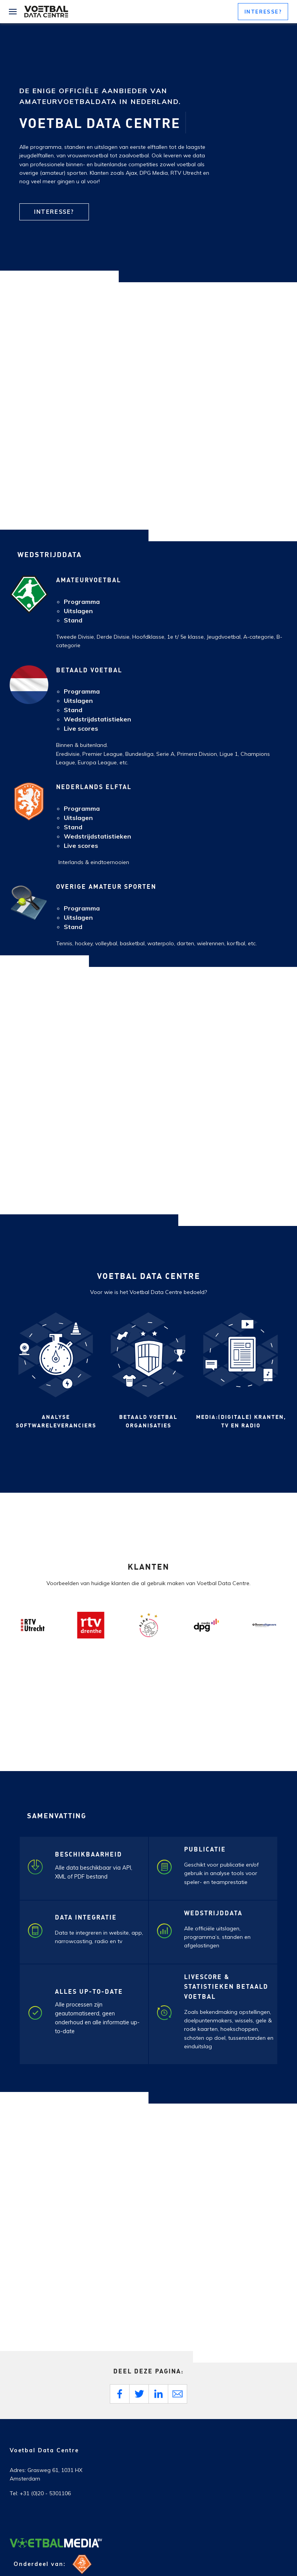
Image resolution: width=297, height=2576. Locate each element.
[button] (263, 11)
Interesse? (54, 211)
